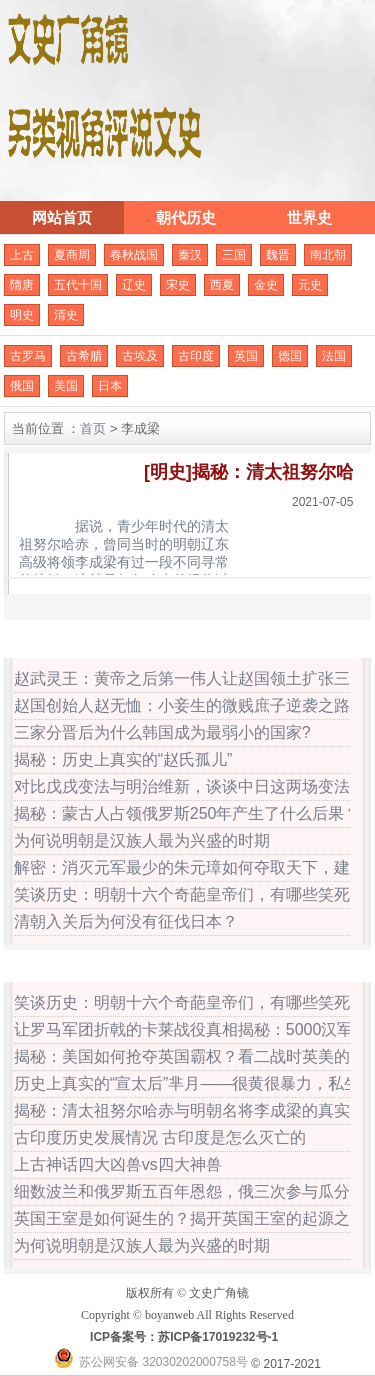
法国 (334, 356)
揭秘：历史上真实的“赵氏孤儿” (123, 759)
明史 (22, 315)
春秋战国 (134, 255)
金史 (266, 285)
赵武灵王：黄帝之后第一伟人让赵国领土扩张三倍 (190, 678)
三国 (234, 255)
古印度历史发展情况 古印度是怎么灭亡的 (160, 1137)
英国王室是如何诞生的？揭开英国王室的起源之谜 (190, 1218)
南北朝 (328, 255)
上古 (22, 255)
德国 (290, 356)
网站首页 (62, 217)
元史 (310, 285)
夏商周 (72, 255)
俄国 (22, 386)
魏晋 (278, 255)
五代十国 (78, 285)
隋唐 (22, 285)
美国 (66, 386)
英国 (246, 356)
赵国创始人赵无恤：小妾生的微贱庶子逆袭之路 (182, 705)
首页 (93, 428)
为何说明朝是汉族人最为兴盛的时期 (142, 840)
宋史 (178, 285)
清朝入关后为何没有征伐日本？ (126, 921)
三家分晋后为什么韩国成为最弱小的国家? (162, 732)
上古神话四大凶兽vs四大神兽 (118, 1164)
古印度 (196, 356)
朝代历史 (186, 217)
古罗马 (28, 356)
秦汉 (190, 255)
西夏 (222, 285)
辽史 (134, 285)
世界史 (309, 217)
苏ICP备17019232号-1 (218, 1337)
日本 (110, 386)
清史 (66, 315)
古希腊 (84, 356)
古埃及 (140, 356)
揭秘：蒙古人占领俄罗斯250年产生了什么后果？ (187, 813)
